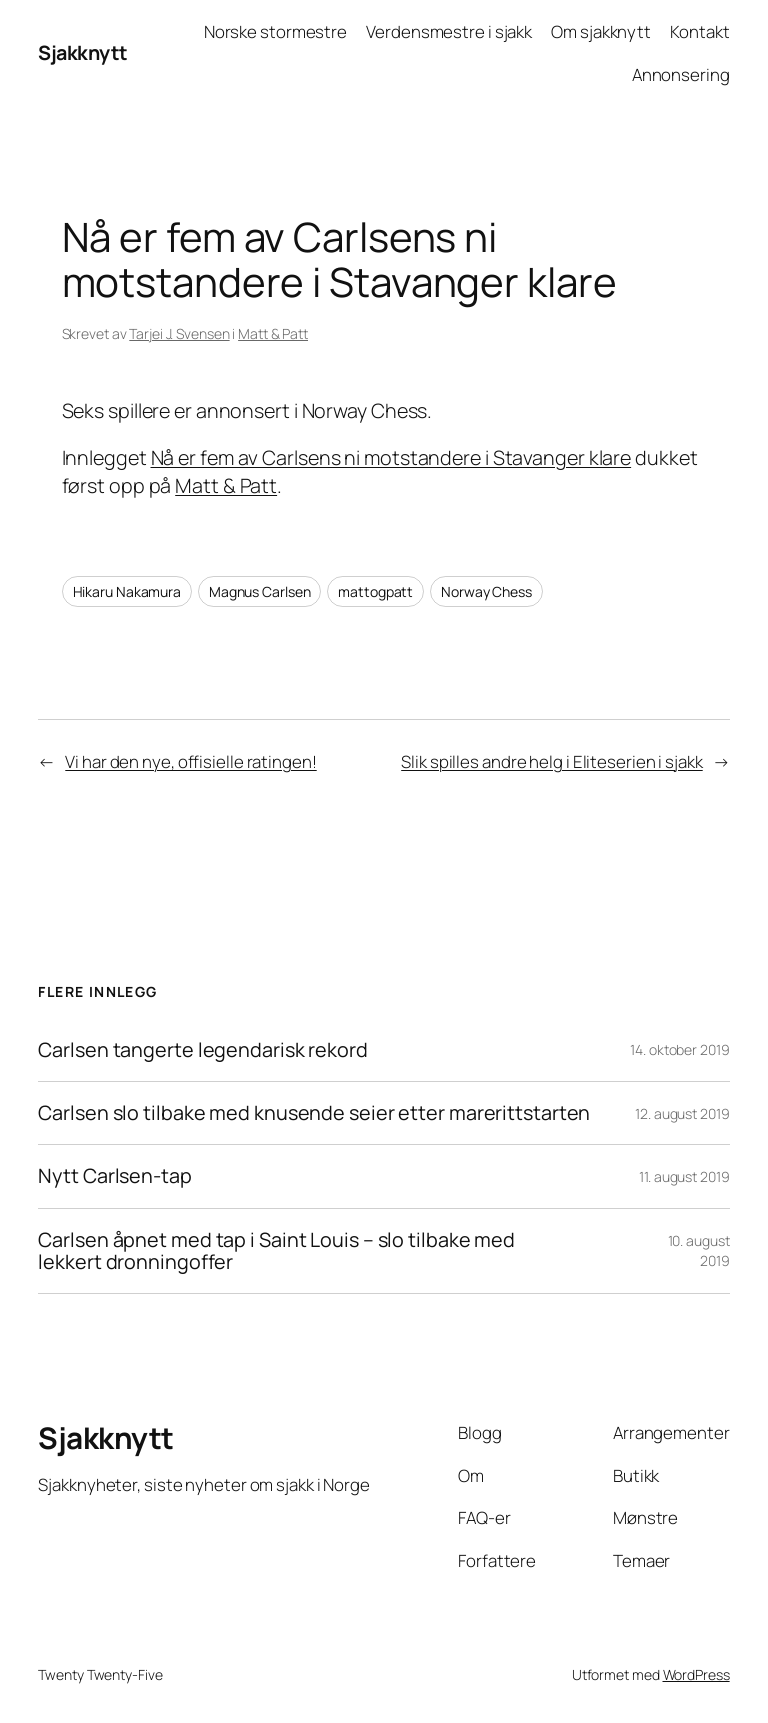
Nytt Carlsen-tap (114, 1176)
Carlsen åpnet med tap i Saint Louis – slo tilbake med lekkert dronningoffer (276, 1251)
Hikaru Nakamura (127, 591)
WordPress (696, 1674)
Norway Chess (486, 591)
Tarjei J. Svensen (179, 333)
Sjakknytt (83, 52)
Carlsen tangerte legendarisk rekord (203, 1050)
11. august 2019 (684, 1176)
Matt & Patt (273, 333)
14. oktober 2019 (679, 1049)
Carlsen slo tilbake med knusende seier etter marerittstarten (314, 1113)
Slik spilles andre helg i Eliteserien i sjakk (552, 761)
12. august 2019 (682, 1113)
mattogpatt (375, 591)
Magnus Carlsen (260, 591)
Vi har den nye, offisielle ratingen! (190, 761)
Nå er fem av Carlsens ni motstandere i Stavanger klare (391, 457)
